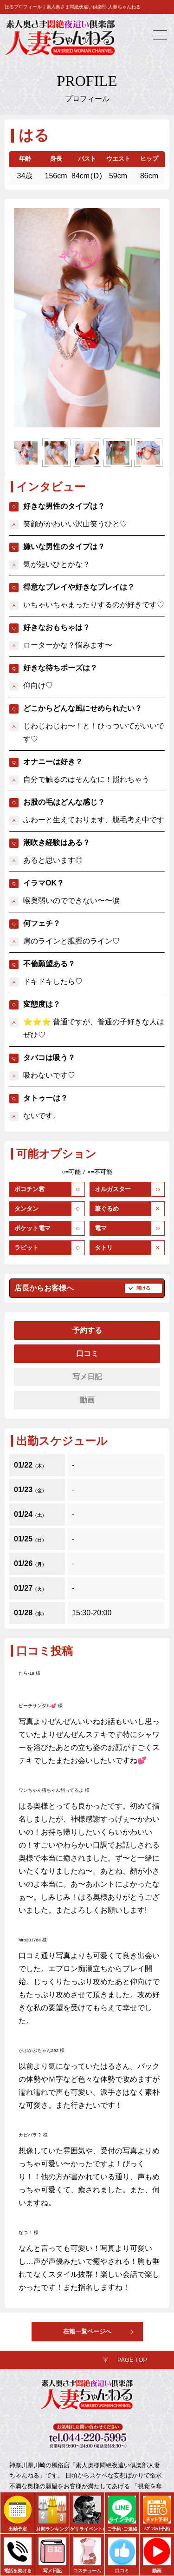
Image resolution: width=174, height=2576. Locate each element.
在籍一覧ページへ (87, 2331)
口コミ (87, 1353)
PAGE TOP (132, 2359)
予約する (87, 1330)
